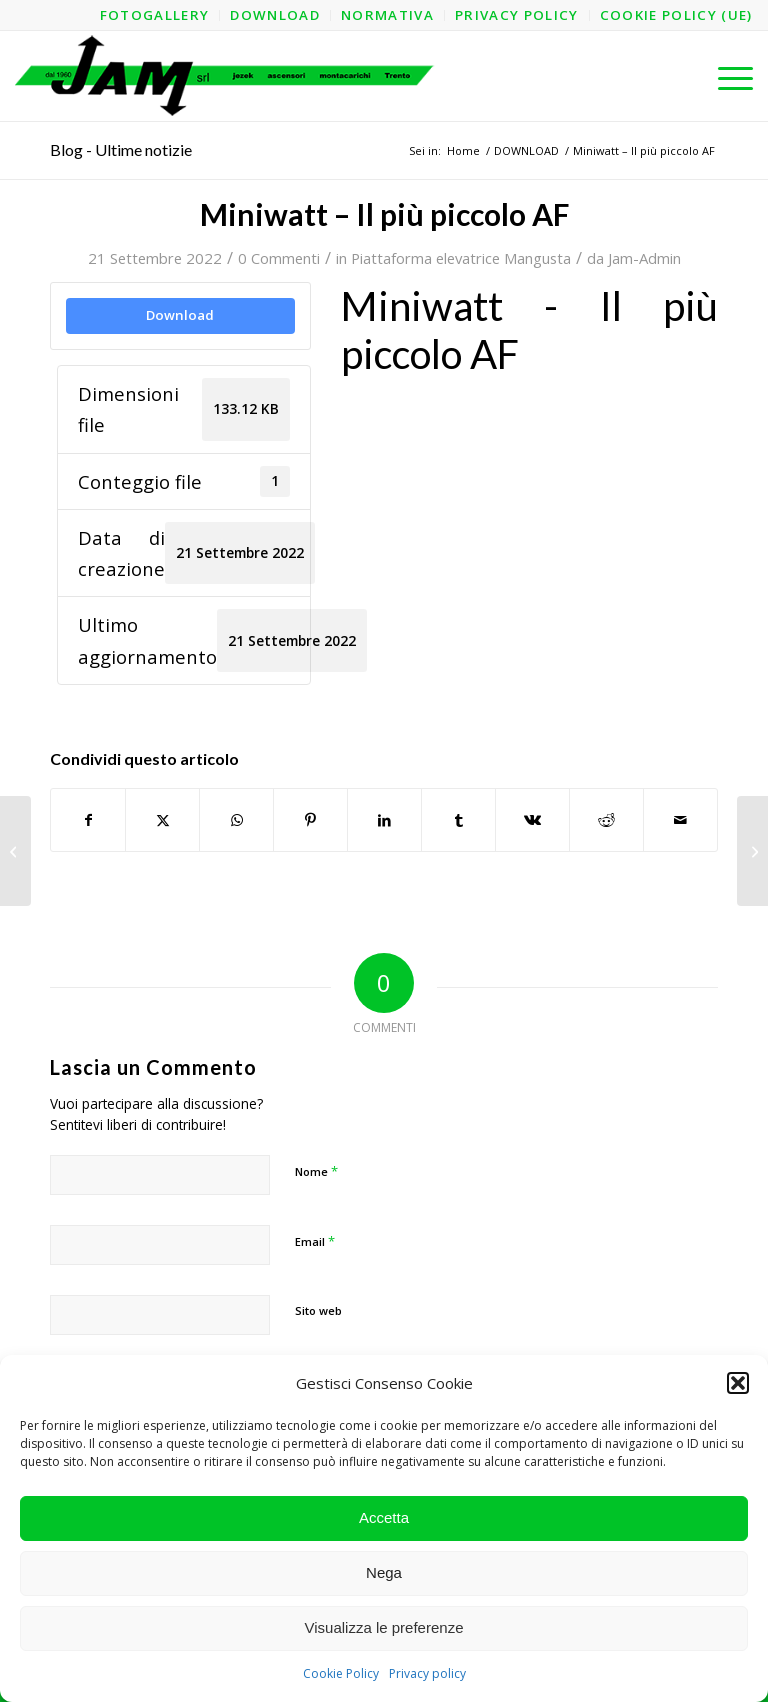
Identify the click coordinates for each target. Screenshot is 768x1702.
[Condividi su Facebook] (88, 820)
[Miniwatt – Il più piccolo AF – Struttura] (15, 851)
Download (180, 315)
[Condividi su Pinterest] (310, 820)
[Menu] (725, 76)
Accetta (384, 1517)
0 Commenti (279, 258)
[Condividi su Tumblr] (458, 820)
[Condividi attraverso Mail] (680, 820)
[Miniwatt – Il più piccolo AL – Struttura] (752, 851)
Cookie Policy (341, 1673)
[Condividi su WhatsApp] (236, 820)
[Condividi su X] (162, 820)
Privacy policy (427, 1673)
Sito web (318, 1310)
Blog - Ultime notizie (121, 149)
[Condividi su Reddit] (606, 820)
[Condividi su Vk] (532, 820)
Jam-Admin (644, 258)
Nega (384, 1572)
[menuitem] (155, 15)
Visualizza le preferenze (384, 1627)
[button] (738, 1383)
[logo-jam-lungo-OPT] (225, 76)
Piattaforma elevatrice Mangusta (461, 258)
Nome (316, 1171)
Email (315, 1241)
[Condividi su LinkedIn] (384, 820)
